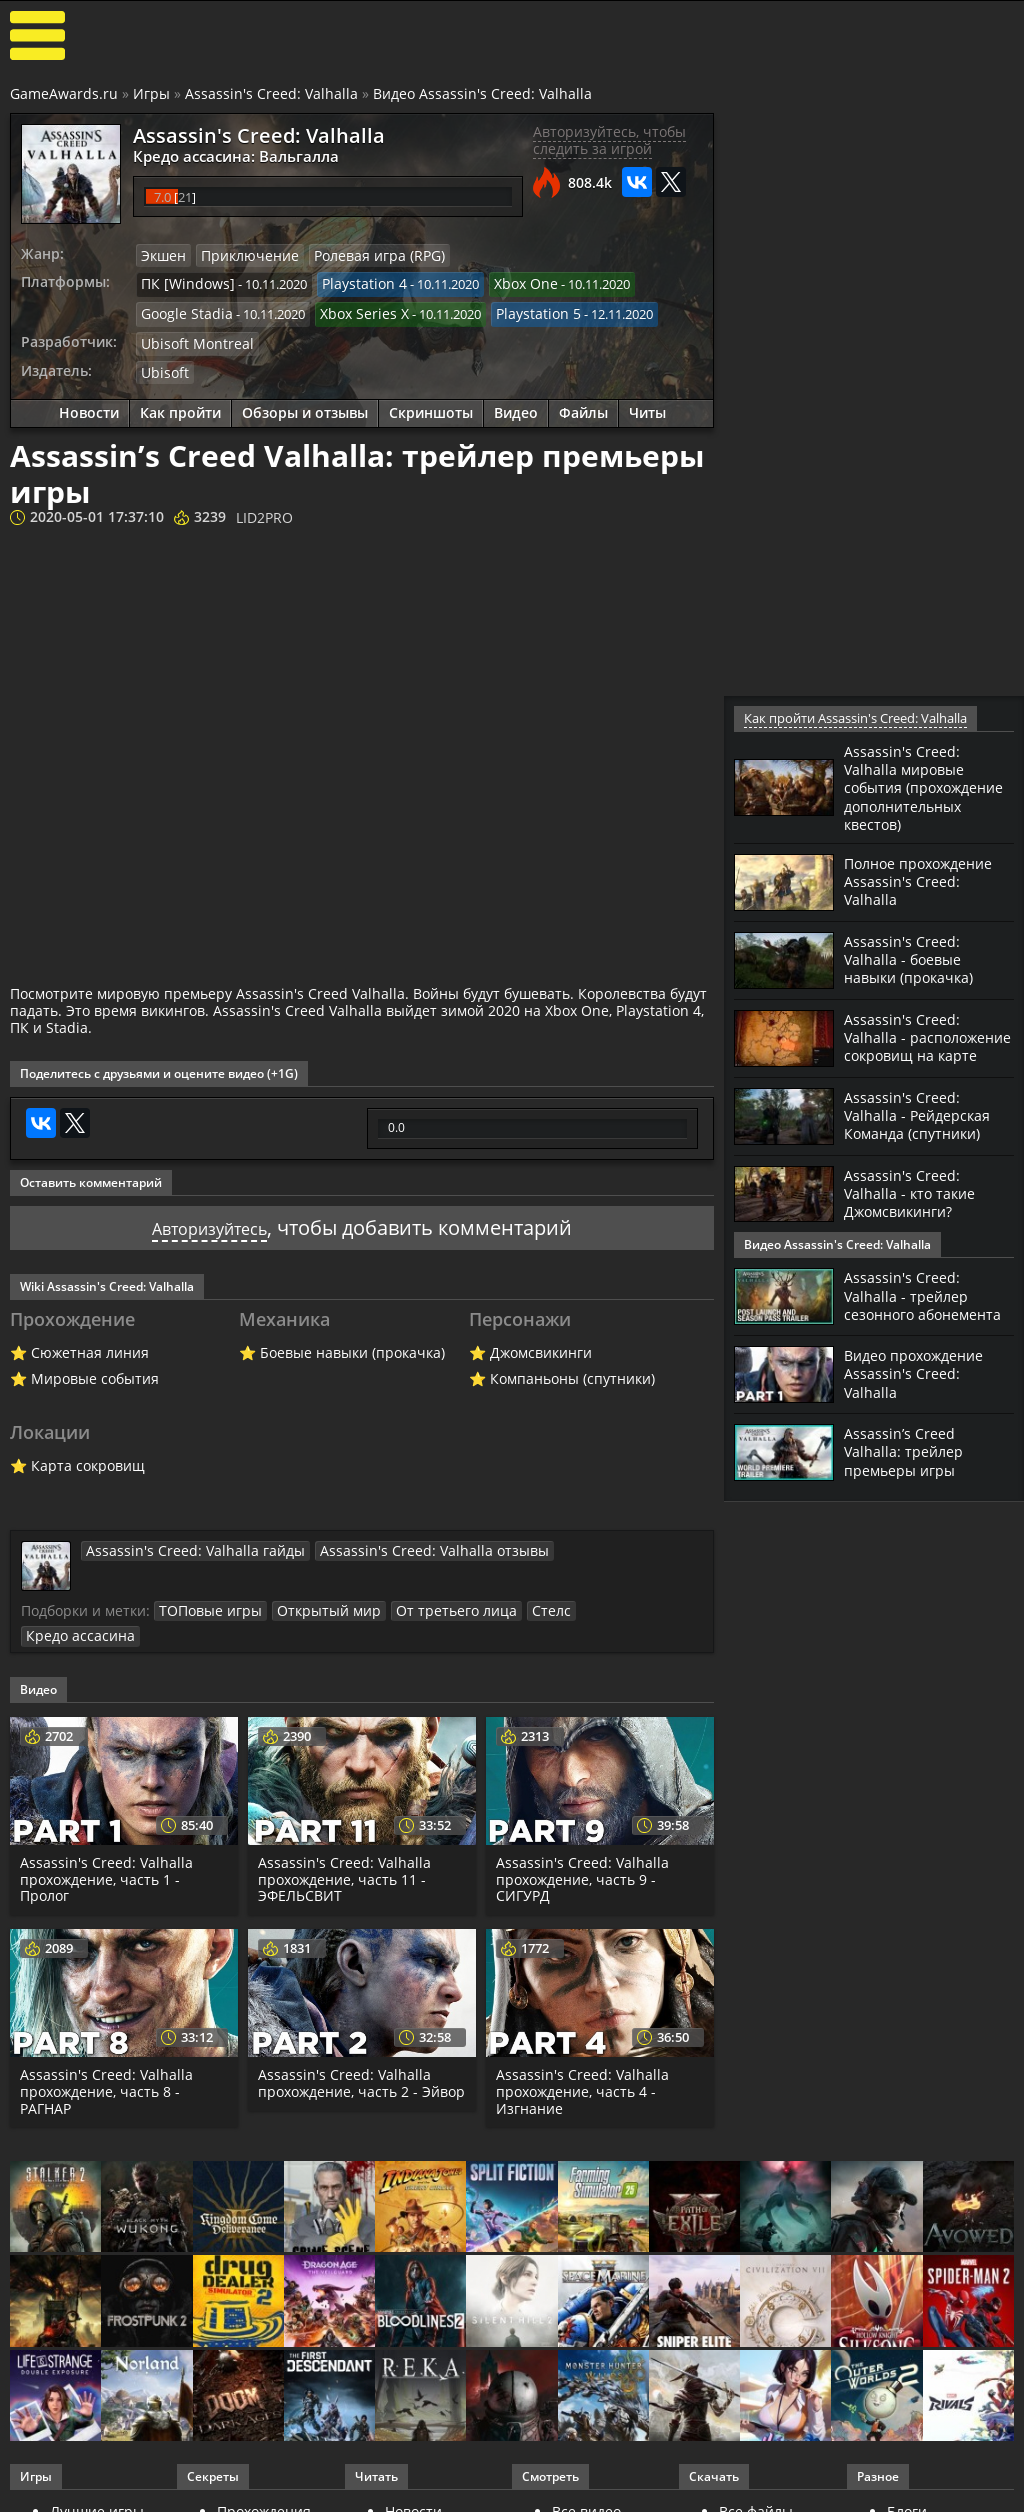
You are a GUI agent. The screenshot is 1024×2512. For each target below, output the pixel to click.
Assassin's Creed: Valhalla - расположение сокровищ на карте (917, 1063)
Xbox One (504, 282)
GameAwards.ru (64, 93)
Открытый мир (314, 1601)
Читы (647, 405)
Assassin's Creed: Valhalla (271, 93)
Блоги (907, 2476)
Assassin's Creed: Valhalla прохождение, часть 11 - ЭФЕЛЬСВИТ (345, 1843)
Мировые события (95, 1369)
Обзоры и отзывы (305, 405)
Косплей (916, 2492)
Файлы (583, 405)
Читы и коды (261, 2492)
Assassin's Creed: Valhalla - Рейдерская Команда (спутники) (924, 1147)
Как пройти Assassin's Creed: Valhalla (853, 718)
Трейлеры (587, 2492)
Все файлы (756, 2476)
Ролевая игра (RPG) (360, 255)
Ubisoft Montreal (191, 337)
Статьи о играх (436, 2492)
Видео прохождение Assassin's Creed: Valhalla (921, 1408)
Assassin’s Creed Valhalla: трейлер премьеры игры (908, 1486)
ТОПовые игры (205, 1601)
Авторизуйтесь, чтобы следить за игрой (609, 140)
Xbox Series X (350, 310)
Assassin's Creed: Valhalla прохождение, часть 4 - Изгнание (583, 2056)
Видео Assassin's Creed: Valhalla (482, 93)
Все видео (586, 2476)
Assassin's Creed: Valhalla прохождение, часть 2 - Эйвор (345, 2056)
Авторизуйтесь (209, 1218)
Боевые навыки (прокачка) (352, 1343)
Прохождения (264, 2476)
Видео (516, 405)
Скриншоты (431, 405)
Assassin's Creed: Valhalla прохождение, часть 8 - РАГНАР (107, 2056)
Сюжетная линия (90, 1343)
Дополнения (762, 2492)
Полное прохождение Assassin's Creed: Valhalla (926, 898)
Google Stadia (182, 310)
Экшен (162, 255)
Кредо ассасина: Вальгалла (222, 155)
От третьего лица (430, 1601)
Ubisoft (162, 365)
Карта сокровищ (88, 1456)
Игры (151, 93)
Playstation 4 (349, 282)
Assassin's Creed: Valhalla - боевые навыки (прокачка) (917, 976)
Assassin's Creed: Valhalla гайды (181, 1541)
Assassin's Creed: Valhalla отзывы (390, 1541)
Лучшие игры (97, 2476)
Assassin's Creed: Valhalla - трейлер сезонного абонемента (911, 1324)
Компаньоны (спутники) (572, 1369)
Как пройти (180, 405)
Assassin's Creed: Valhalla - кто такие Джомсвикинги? (917, 1225)
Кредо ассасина (596, 1601)
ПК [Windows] (182, 282)
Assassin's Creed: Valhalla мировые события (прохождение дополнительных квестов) (910, 796)
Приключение (242, 255)
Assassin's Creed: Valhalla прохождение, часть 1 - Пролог (107, 1843)
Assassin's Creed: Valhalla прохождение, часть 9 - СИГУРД (583, 1843)
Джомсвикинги (541, 1343)
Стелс (516, 1601)
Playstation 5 (515, 310)
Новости (89, 405)
